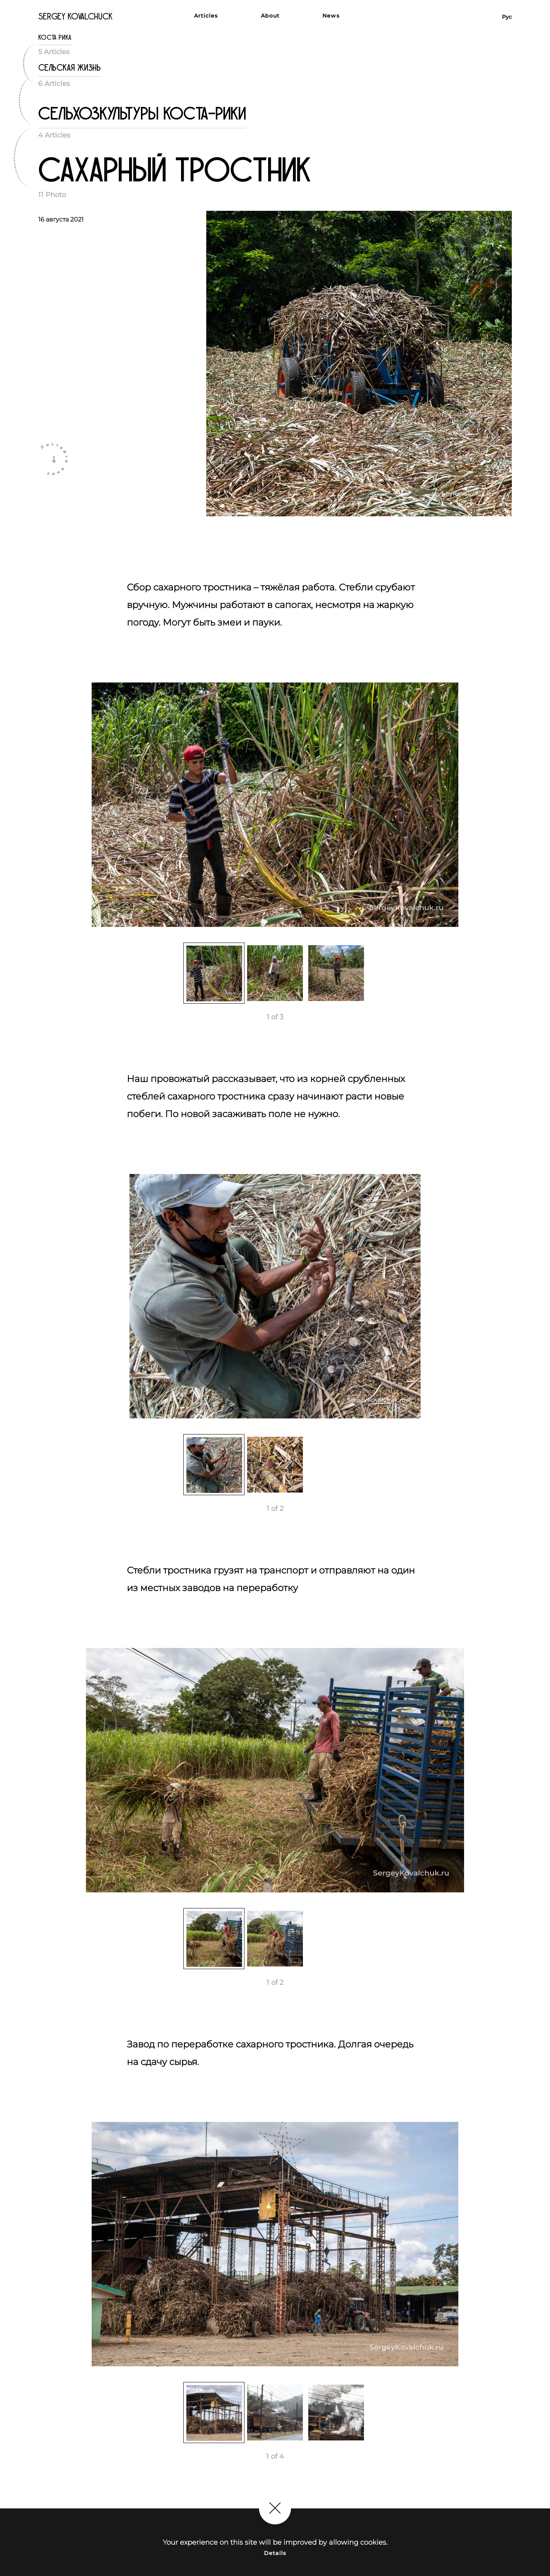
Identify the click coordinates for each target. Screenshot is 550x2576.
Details (275, 2553)
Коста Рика (54, 37)
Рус (507, 16)
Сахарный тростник (174, 171)
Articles (206, 15)
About (270, 15)
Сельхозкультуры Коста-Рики (142, 114)
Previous (32, 808)
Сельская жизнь (69, 68)
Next (517, 808)
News (330, 15)
